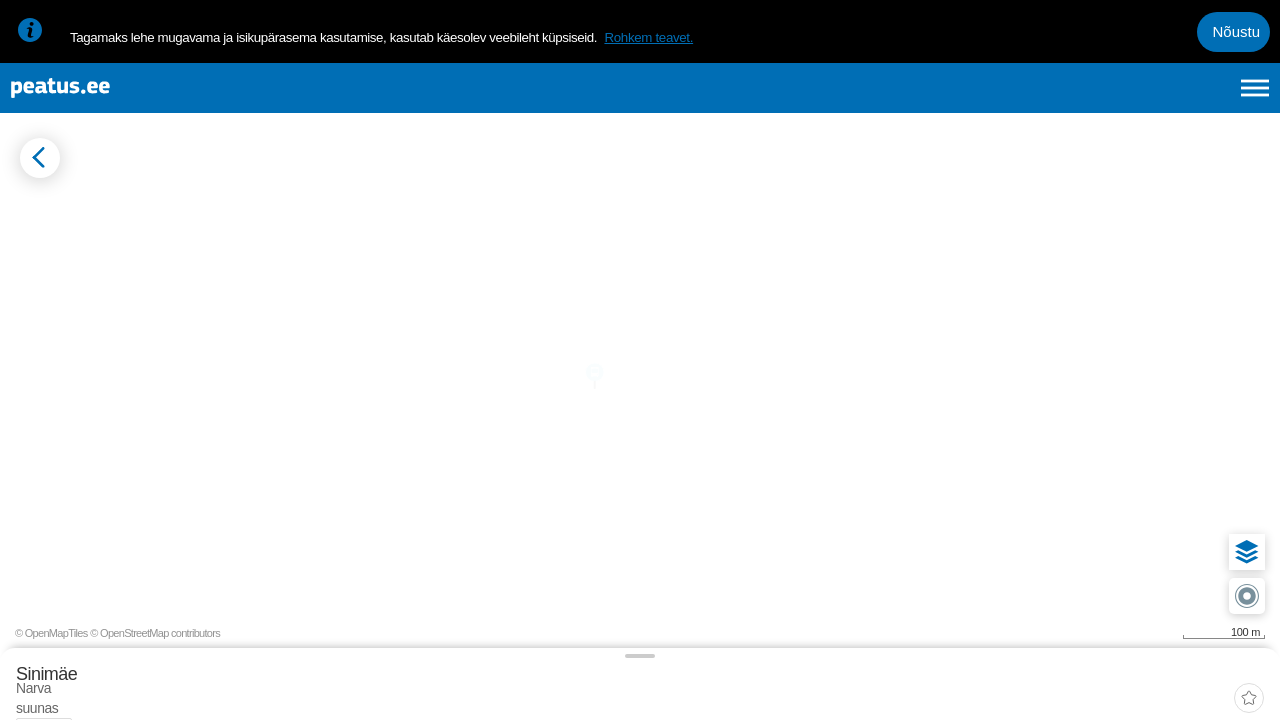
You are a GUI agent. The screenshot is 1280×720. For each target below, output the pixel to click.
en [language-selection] (1096, 98)
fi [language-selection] (1148, 98)
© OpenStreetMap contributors (1200, 688)
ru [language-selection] (1201, 98)
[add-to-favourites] (445, 215)
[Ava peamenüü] (1255, 98)
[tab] (110, 277)
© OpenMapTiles (1096, 688)
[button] (1232, 466)
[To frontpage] (115, 98)
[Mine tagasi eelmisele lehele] (32, 196)
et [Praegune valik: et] (1041, 98)
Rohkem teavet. (648, 37)
